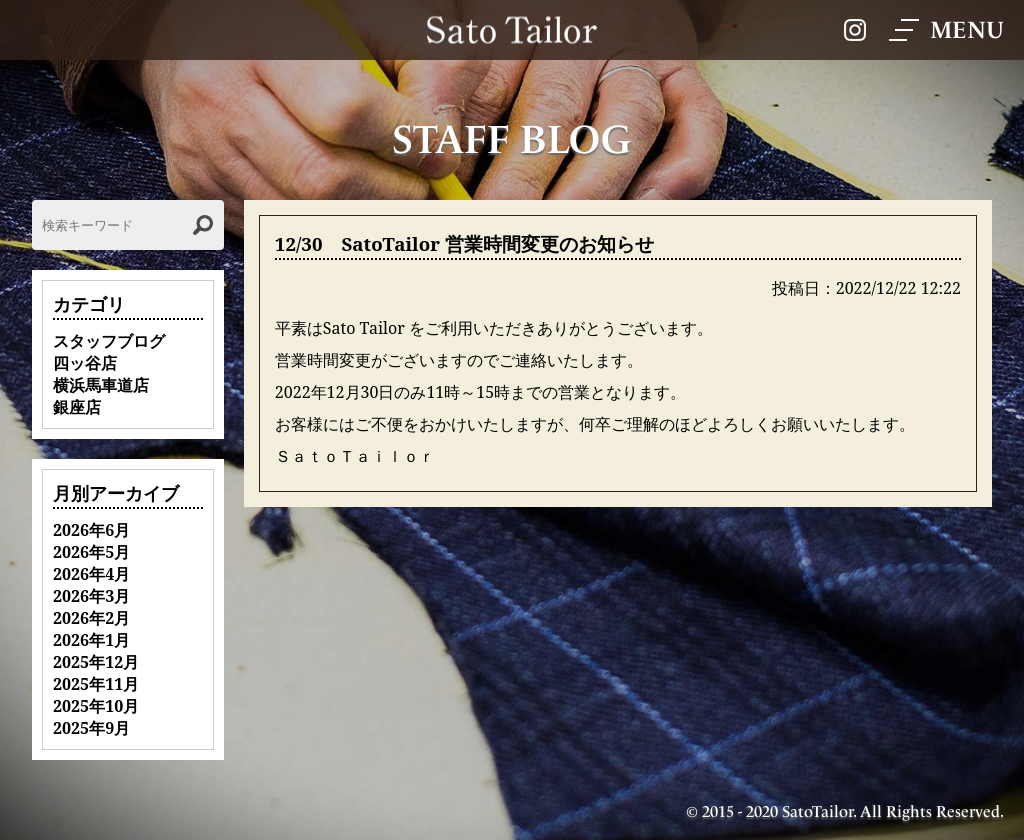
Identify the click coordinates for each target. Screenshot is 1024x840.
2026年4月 (91, 574)
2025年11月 (96, 684)
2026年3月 (91, 596)
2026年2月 (91, 618)
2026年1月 (91, 640)
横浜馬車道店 (101, 385)
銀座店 (77, 407)
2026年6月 (91, 530)
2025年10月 (96, 706)
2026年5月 (91, 552)
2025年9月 (91, 728)
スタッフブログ (109, 341)
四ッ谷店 (85, 363)
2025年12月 (96, 662)
